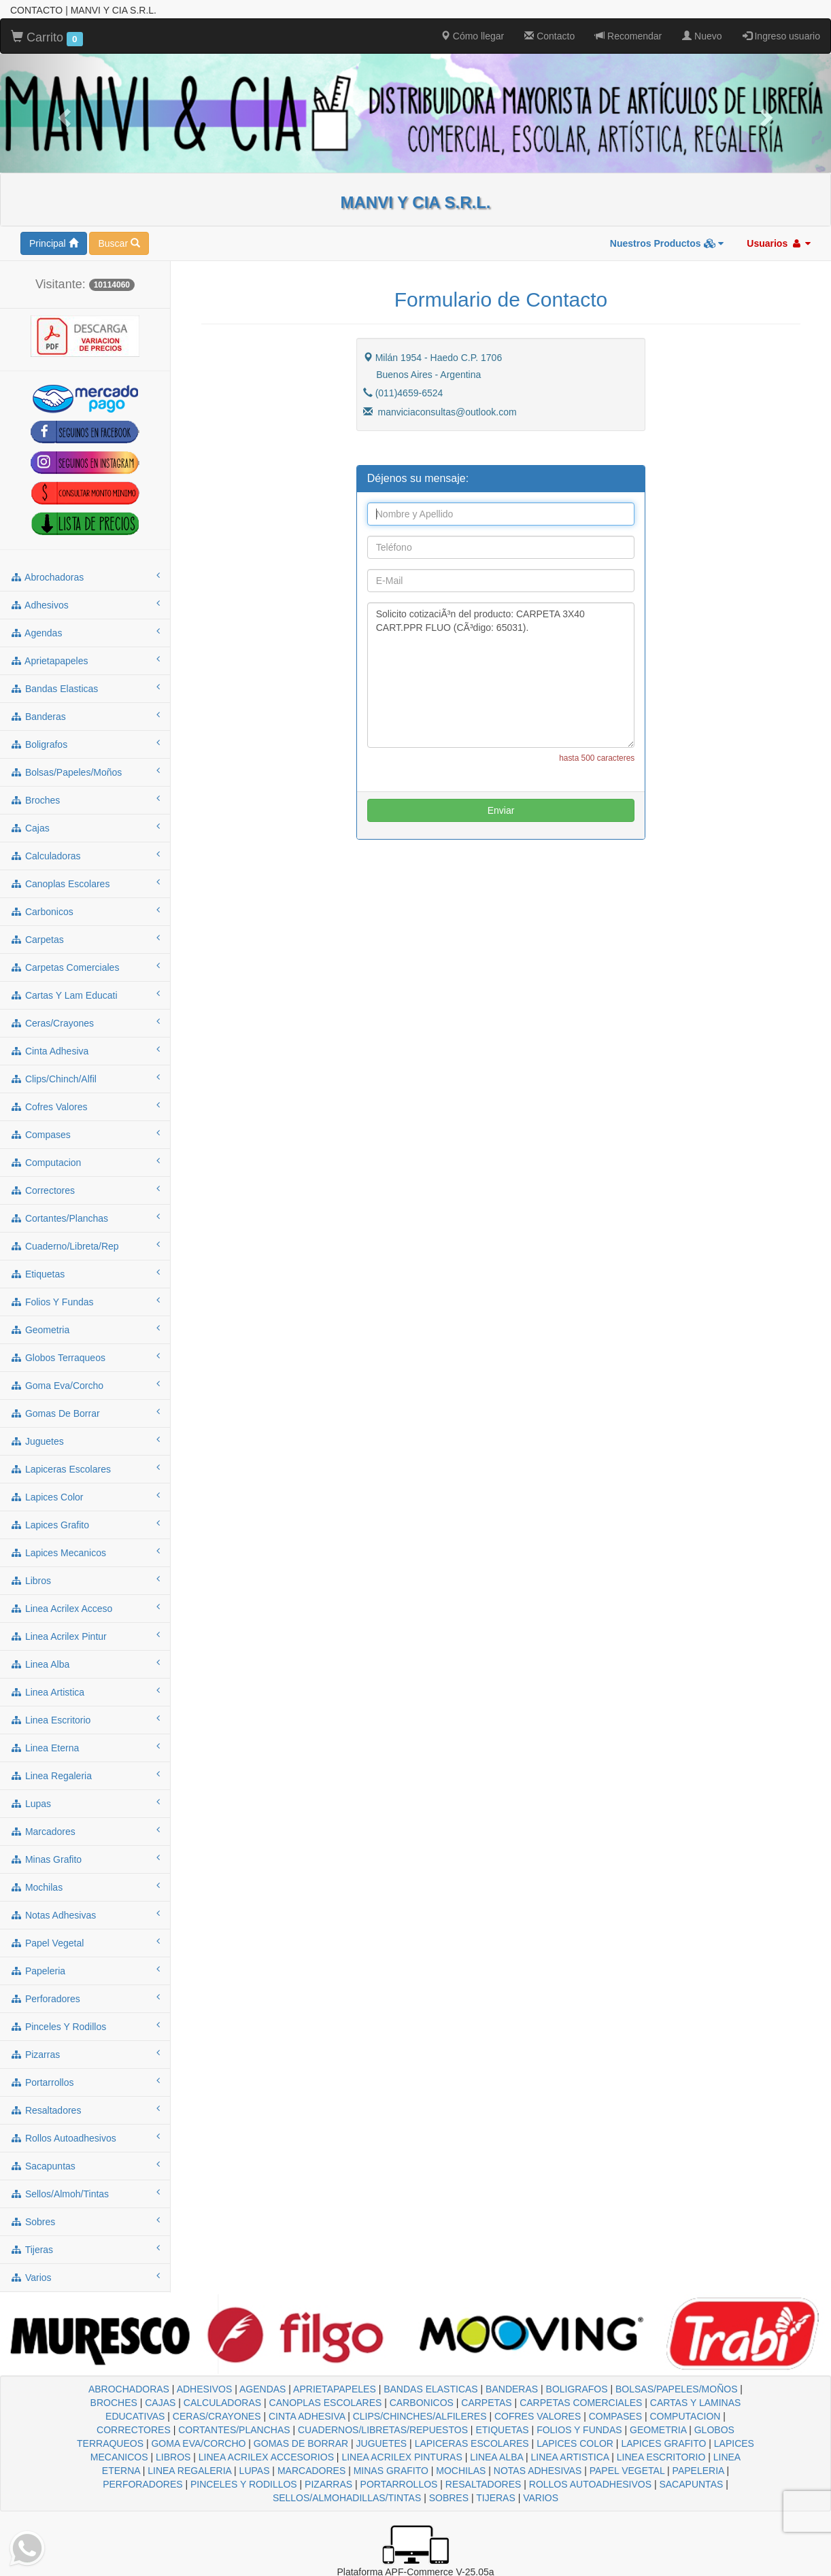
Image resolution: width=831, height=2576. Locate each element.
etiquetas (85, 1273)
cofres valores (85, 1106)
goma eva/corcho (85, 1385)
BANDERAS (512, 2389)
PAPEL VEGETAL (627, 2470)
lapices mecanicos (85, 1552)
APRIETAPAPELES (334, 2389)
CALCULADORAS (222, 2402)
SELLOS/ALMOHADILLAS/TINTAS (347, 2497)
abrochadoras (85, 576)
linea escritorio (85, 1719)
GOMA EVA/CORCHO (198, 2443)
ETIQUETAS (501, 2429)
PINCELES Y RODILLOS (243, 2484)
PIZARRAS (328, 2484)
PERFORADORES (142, 2484)
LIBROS (173, 2457)
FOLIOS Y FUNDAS (579, 2429)
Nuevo (702, 36)
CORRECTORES (134, 2429)
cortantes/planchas (85, 1218)
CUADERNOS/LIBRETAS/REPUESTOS (383, 2429)
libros (85, 1580)
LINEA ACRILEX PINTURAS (401, 2457)
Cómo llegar (472, 36)
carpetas (85, 939)
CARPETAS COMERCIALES (581, 2402)
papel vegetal (85, 1942)
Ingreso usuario (781, 36)
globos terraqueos (85, 1357)
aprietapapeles (85, 660)
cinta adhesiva (85, 1050)
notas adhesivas (85, 1914)
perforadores (85, 1998)
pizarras (85, 2054)
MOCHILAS (461, 2470)
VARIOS (540, 2497)
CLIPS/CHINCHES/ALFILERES (420, 2416)
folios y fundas (85, 1301)
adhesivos (85, 604)
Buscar (118, 243)
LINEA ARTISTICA (570, 2457)
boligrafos (85, 744)
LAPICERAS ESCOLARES (472, 2443)
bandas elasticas (85, 688)
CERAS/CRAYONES (217, 2416)
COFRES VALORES (537, 2416)
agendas (85, 632)
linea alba (85, 1664)
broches (85, 799)
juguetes (85, 1441)
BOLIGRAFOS (577, 2389)
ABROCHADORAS (128, 2389)
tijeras (85, 2249)
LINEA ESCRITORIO (661, 2457)
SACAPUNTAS (691, 2484)
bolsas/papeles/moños (85, 772)
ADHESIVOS (205, 2389)
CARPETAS (486, 2402)
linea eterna (85, 1747)
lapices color (85, 1496)
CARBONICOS (422, 2402)
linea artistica (85, 1691)
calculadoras (85, 855)
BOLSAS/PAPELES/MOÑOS (676, 2389)
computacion (85, 1162)
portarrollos (85, 2082)
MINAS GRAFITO (391, 2470)
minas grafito (85, 1859)
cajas (85, 827)
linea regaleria (85, 1775)
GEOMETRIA (658, 2429)
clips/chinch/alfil (85, 1078)
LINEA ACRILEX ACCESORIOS (266, 2457)
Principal (53, 243)
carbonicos (85, 911)
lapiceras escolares (85, 1468)
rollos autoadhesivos (85, 2137)
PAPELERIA (698, 2470)
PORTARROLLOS (399, 2484)
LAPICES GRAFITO (663, 2443)
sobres (85, 2221)
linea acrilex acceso (85, 1608)
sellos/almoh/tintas (85, 2193)
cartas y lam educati (85, 995)
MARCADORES (311, 2470)
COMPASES (615, 2416)
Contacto (549, 36)
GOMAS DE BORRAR (301, 2443)
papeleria (85, 1970)
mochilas (85, 1887)
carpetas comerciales (85, 967)
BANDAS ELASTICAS (431, 2389)
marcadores (85, 1831)
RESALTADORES (483, 2484)
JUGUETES (381, 2443)
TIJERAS (495, 2497)
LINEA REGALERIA (189, 2470)
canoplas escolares (85, 883)
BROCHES (113, 2402)
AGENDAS (262, 2389)
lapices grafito (85, 1524)
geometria (85, 1329)
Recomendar (628, 36)
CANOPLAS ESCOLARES (325, 2402)
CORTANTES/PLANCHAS (234, 2429)
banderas (85, 716)
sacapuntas (85, 2165)
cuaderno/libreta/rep (85, 1245)
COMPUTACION (684, 2416)
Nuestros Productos (667, 243)
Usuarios (779, 243)
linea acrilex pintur (85, 1636)
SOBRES (449, 2497)
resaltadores (85, 2109)
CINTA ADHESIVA (307, 2416)
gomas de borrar (85, 1413)
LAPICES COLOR (575, 2443)
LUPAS (254, 2470)
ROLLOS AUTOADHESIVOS (590, 2484)
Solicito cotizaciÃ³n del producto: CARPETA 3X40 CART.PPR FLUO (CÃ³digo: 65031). (501, 675)
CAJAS (160, 2402)
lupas (85, 1803)
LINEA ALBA (496, 2457)
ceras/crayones (85, 1022)
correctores (85, 1190)
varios (85, 2277)
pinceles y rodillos (85, 2026)
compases (85, 1134)
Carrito (47, 38)
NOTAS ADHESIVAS (537, 2470)
